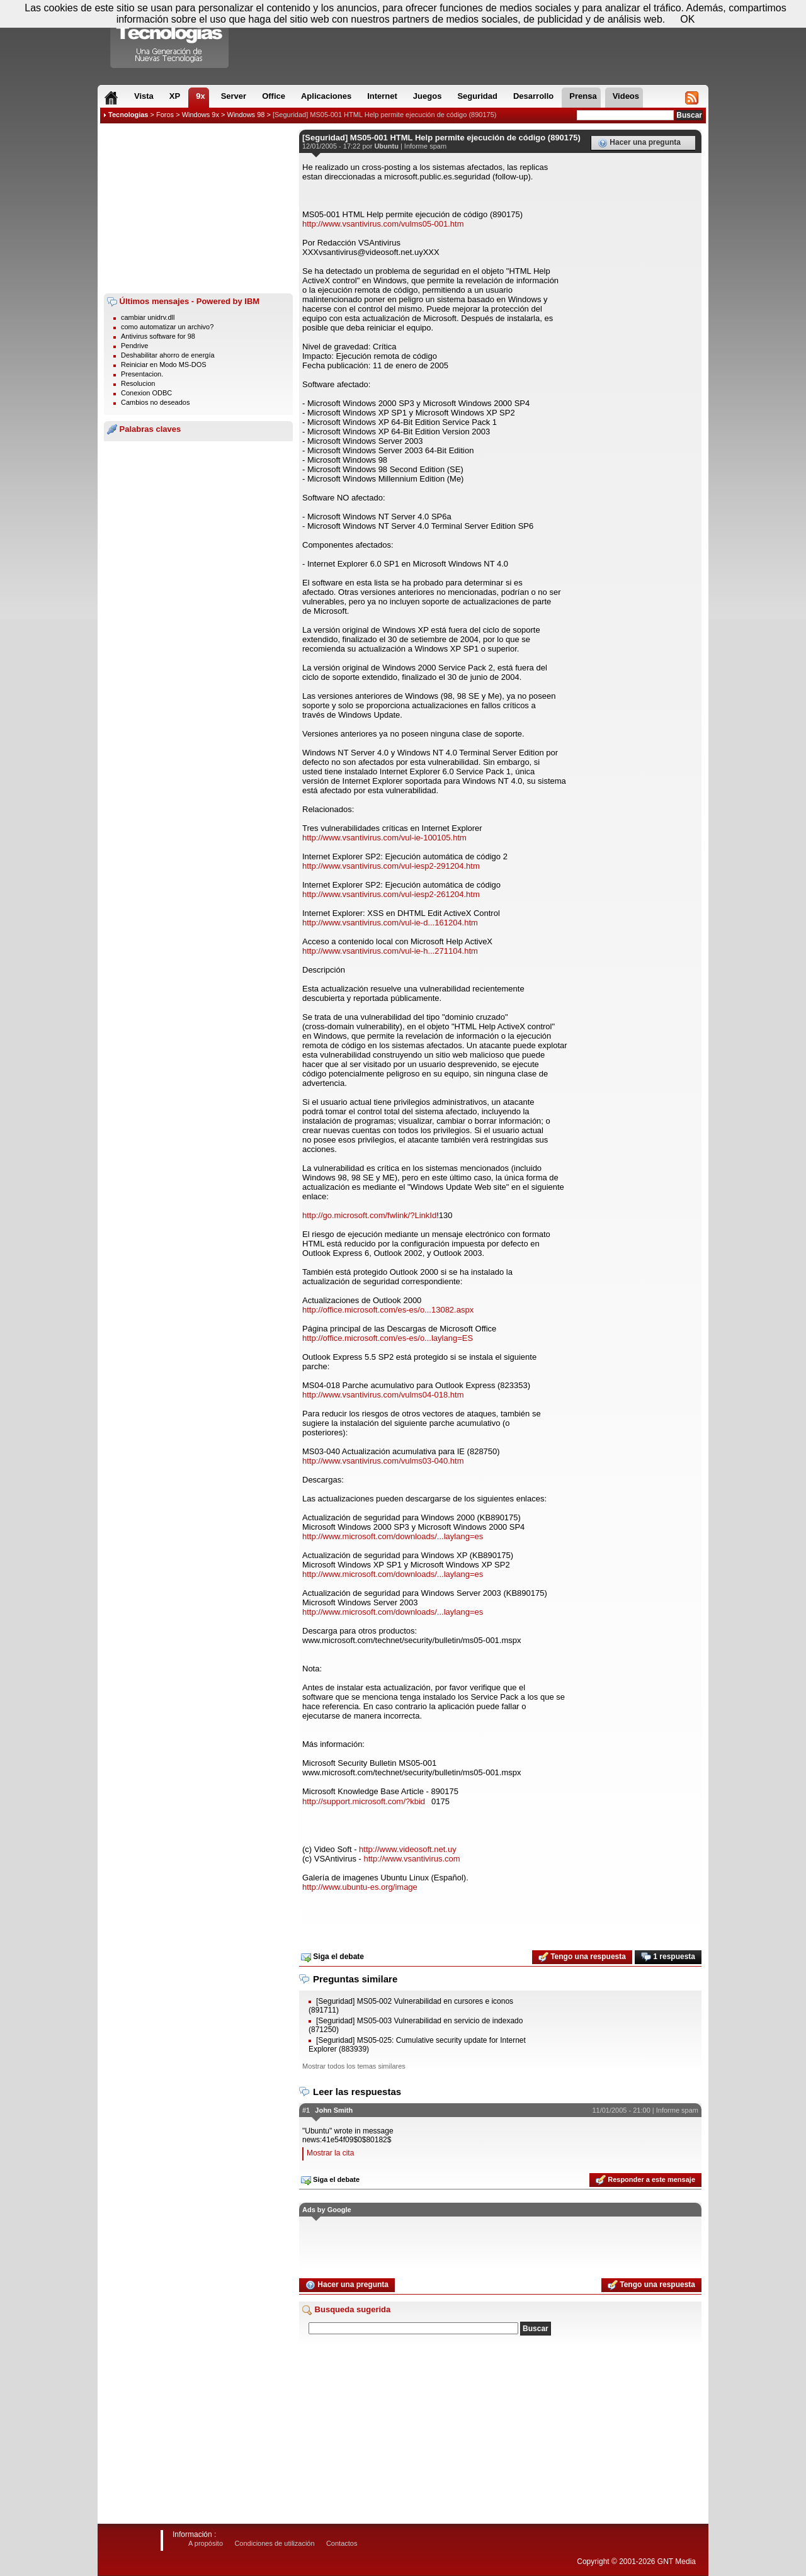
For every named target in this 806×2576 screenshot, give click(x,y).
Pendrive (134, 345)
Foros (165, 114)
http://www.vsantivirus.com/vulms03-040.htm (382, 1461)
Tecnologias (128, 114)
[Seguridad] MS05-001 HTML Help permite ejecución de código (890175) (384, 114)
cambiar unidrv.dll (147, 317)
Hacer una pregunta (639, 143)
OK (687, 19)
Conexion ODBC (146, 393)
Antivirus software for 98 (158, 336)
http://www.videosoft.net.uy (408, 1849)
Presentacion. (142, 374)
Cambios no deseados (155, 402)
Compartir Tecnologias (170, 37)
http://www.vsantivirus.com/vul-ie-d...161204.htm (390, 922)
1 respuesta (668, 1957)
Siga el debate (332, 1957)
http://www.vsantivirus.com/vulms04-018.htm (382, 1394)
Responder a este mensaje (645, 2180)
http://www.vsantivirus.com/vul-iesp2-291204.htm (391, 866)
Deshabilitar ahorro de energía (168, 355)
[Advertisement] (198, 208)
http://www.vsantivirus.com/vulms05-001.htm (382, 224)
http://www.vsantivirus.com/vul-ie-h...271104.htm (390, 951)
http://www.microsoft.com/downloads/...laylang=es (392, 1536)
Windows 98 (246, 114)
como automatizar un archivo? (167, 326)
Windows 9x (200, 114)
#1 (306, 2110)
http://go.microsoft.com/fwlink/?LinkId (369, 1215)
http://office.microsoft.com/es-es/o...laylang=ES (387, 1338)
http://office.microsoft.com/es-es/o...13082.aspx (388, 1309)
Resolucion (138, 383)
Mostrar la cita (330, 2153)
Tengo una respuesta (582, 1957)
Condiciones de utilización (274, 2543)
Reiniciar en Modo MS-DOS (164, 364)
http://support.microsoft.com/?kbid (363, 1801)
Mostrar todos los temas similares (354, 2066)
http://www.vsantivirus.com (412, 1858)
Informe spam (425, 146)
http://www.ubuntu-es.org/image (359, 1887)
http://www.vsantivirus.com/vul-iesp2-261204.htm (391, 894)
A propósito (205, 2543)
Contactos (342, 2543)
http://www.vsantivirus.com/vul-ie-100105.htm (384, 837)
